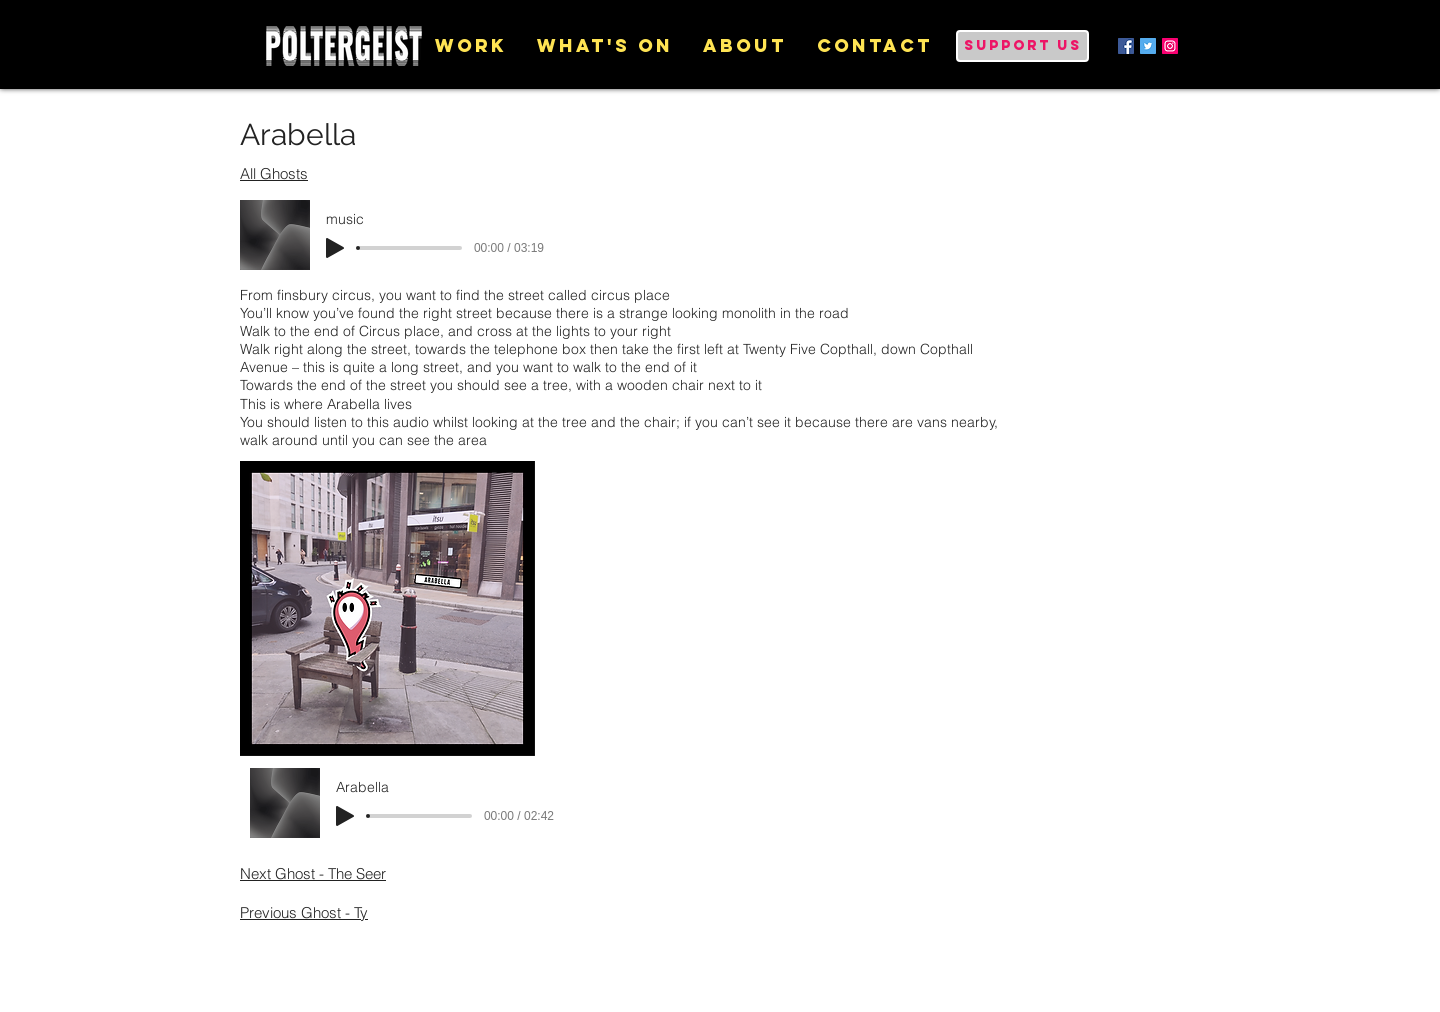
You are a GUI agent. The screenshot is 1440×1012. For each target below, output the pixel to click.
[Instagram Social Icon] (1170, 46)
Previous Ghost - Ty (304, 912)
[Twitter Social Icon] (1148, 46)
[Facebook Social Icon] (1126, 46)
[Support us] (1022, 46)
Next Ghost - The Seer (313, 873)
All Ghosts (274, 173)
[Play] (335, 248)
